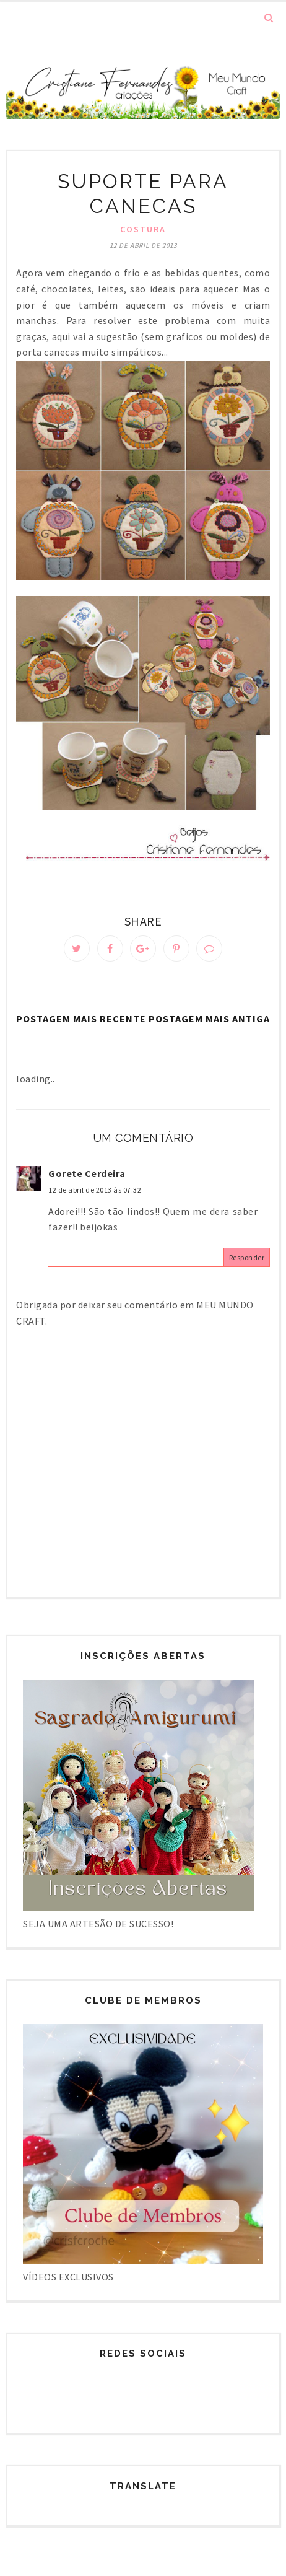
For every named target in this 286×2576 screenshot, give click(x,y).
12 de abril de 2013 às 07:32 (94, 1189)
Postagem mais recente (81, 1018)
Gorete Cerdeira (87, 1173)
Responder (247, 1257)
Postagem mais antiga (209, 1018)
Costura (143, 229)
